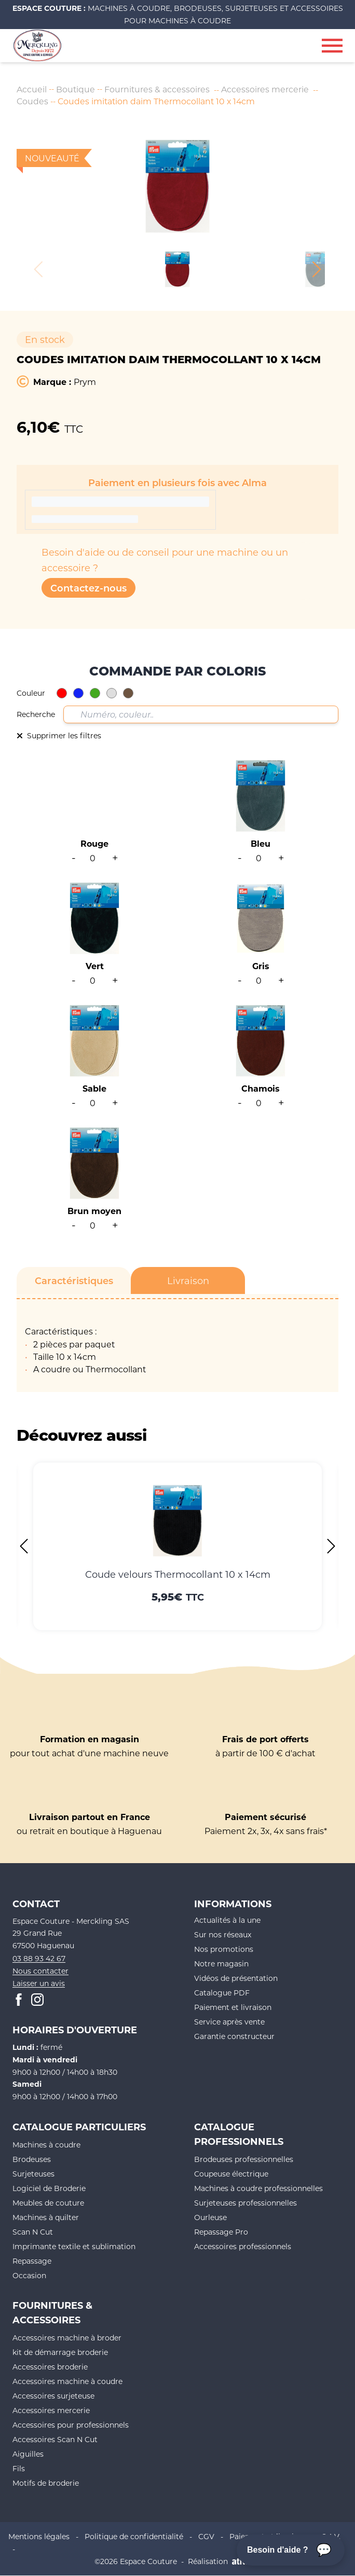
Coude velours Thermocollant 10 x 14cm (177, 1574)
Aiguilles (28, 2454)
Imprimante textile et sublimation (73, 2246)
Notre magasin (221, 1963)
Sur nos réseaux (222, 1934)
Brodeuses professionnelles (243, 2159)
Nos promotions (223, 1949)
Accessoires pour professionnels (70, 2425)
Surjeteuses (33, 2174)
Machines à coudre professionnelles (258, 2188)
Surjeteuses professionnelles (245, 2203)
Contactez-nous (88, 588)
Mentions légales (39, 2536)
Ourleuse (210, 2217)
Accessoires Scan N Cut (55, 2439)
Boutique (75, 89)
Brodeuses (31, 2159)
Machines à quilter (45, 2217)
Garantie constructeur (234, 2036)
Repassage (31, 2261)
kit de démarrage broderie (60, 2352)
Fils (18, 2468)
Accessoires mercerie (266, 89)
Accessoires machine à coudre (67, 2381)
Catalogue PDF (222, 1993)
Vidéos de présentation (236, 1978)
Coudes (33, 101)
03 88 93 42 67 (38, 1958)
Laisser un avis (38, 1983)
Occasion (29, 2275)
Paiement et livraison (232, 2007)
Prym (85, 381)
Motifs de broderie (45, 2483)
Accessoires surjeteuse (53, 2396)
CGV (206, 2536)
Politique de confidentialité (134, 2536)
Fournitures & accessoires (158, 89)
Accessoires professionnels (242, 2246)
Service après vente (229, 2022)
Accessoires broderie (50, 2367)
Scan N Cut (32, 2232)
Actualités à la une (227, 1920)
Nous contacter (40, 1971)
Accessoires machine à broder (66, 2338)
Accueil (32, 89)
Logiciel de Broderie (49, 2188)
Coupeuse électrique (231, 2174)
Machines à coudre (46, 2145)
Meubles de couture (48, 2203)
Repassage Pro (221, 2232)
